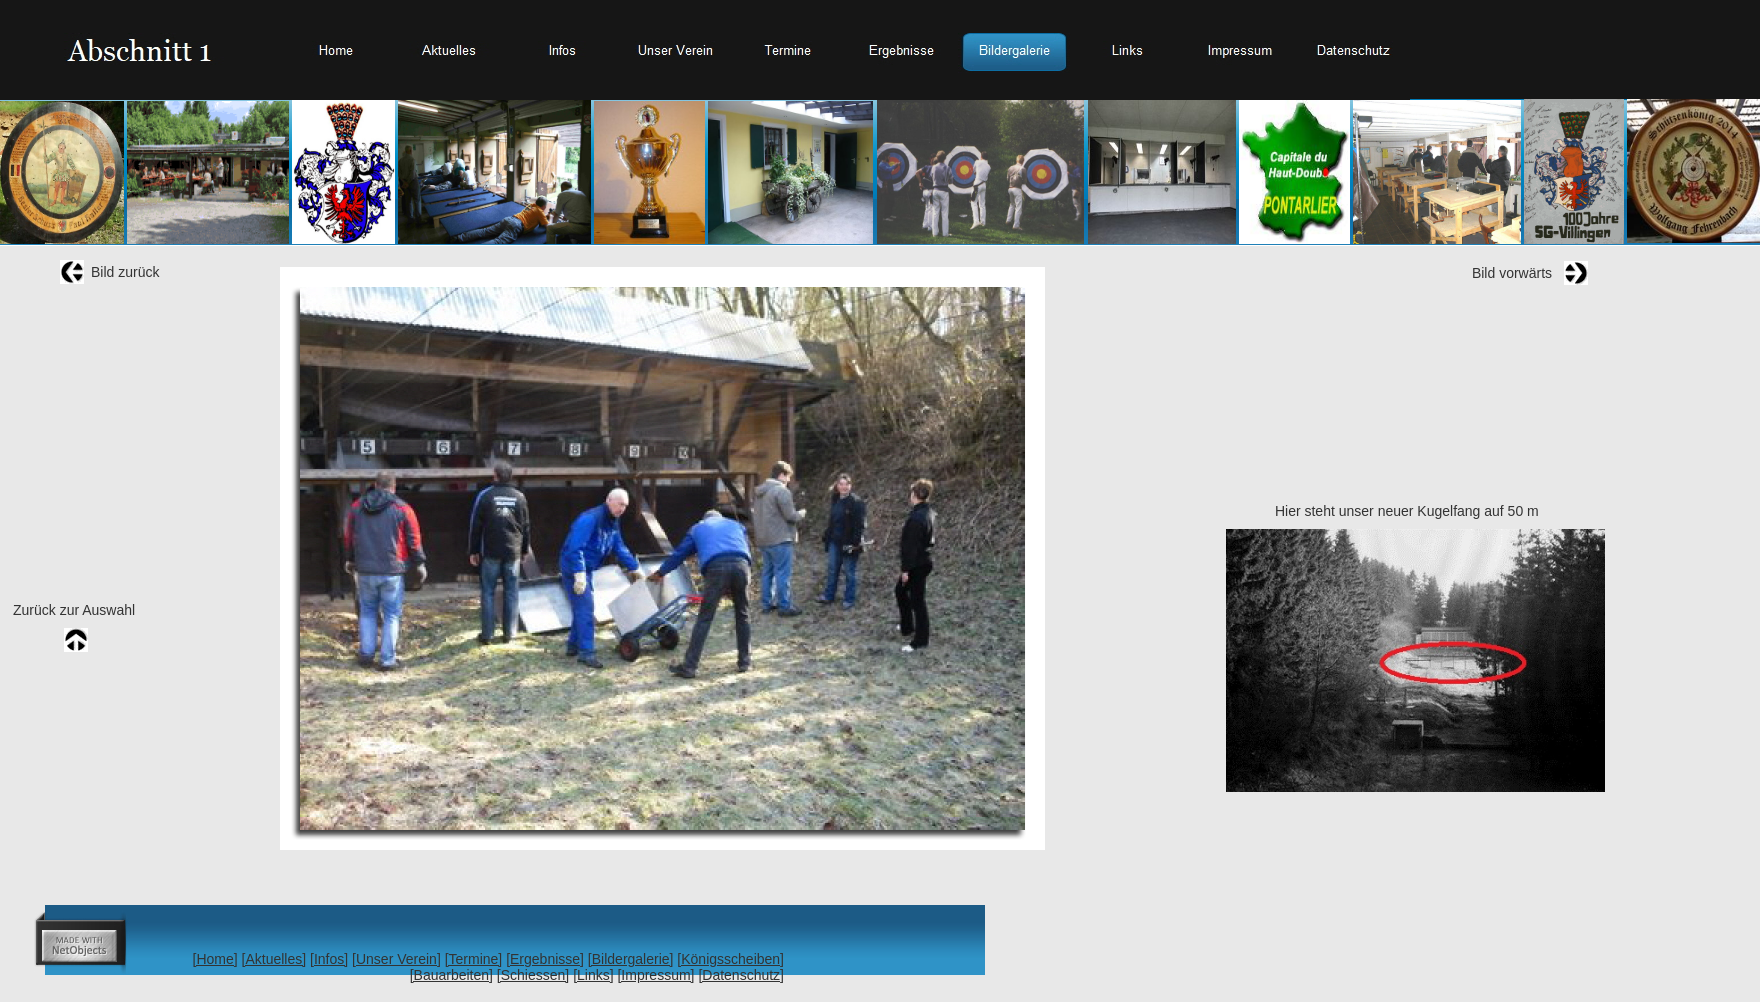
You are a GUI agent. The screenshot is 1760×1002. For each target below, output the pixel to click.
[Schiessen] (533, 975)
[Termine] (474, 959)
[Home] (215, 959)
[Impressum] (655, 975)
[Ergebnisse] (545, 959)
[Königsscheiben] (730, 959)
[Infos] (329, 959)
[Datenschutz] (741, 975)
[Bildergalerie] (631, 959)
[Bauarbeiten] (451, 975)
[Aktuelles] (274, 959)
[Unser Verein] (396, 959)
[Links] (593, 975)
